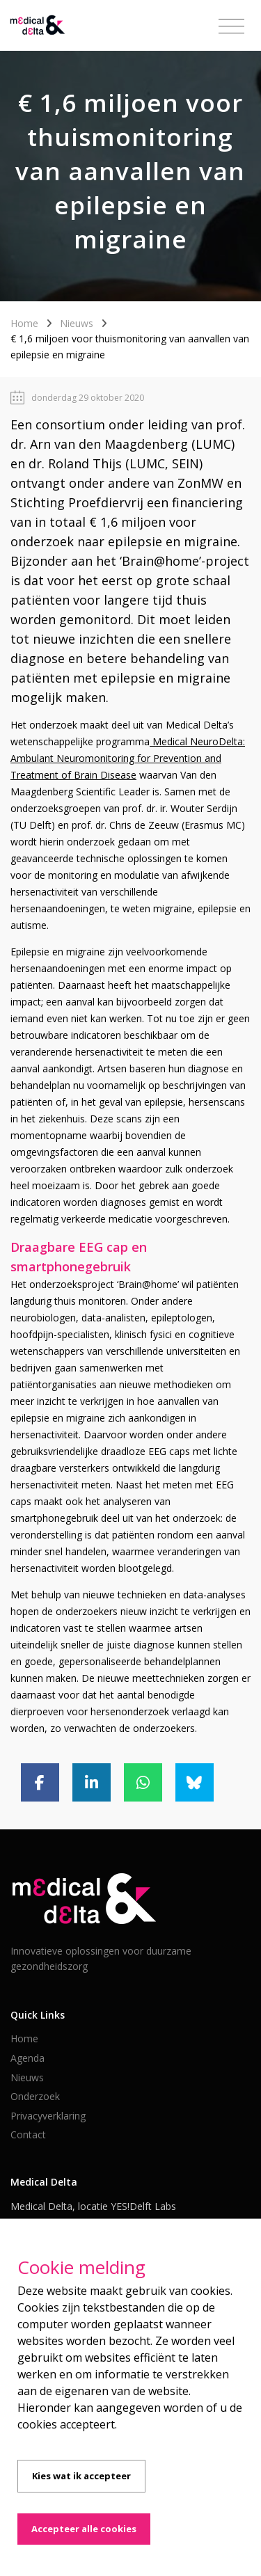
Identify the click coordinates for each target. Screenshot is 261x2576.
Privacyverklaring (48, 2115)
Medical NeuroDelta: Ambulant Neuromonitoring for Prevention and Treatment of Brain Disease (127, 758)
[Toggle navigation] (231, 26)
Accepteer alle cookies (83, 2528)
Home (24, 323)
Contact (28, 2134)
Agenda (27, 2058)
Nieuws (76, 323)
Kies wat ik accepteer (81, 2476)
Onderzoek (35, 2096)
